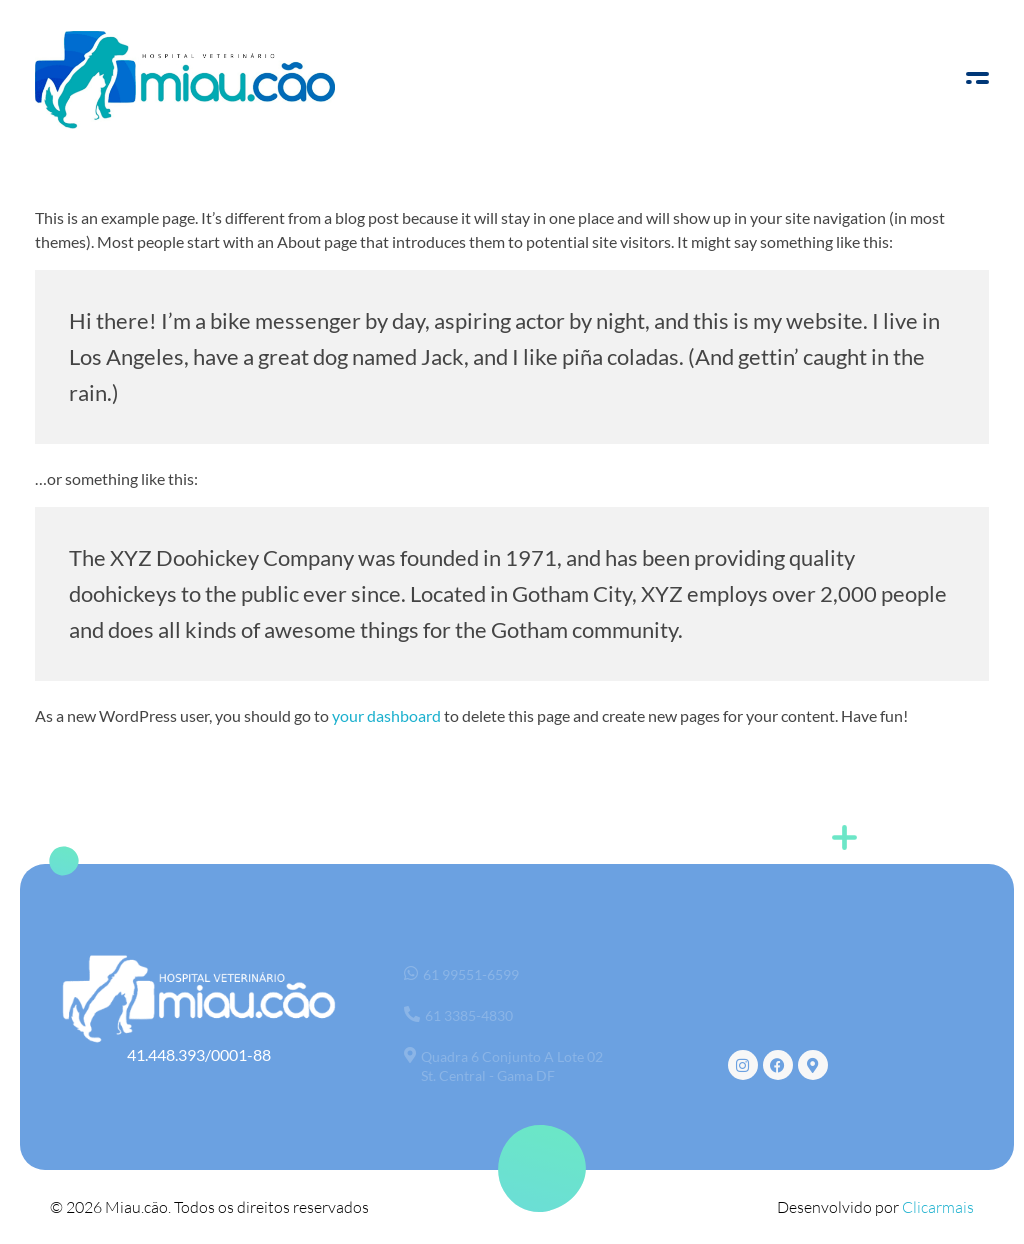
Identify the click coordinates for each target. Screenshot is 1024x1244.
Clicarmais (938, 1207)
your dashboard (386, 715)
